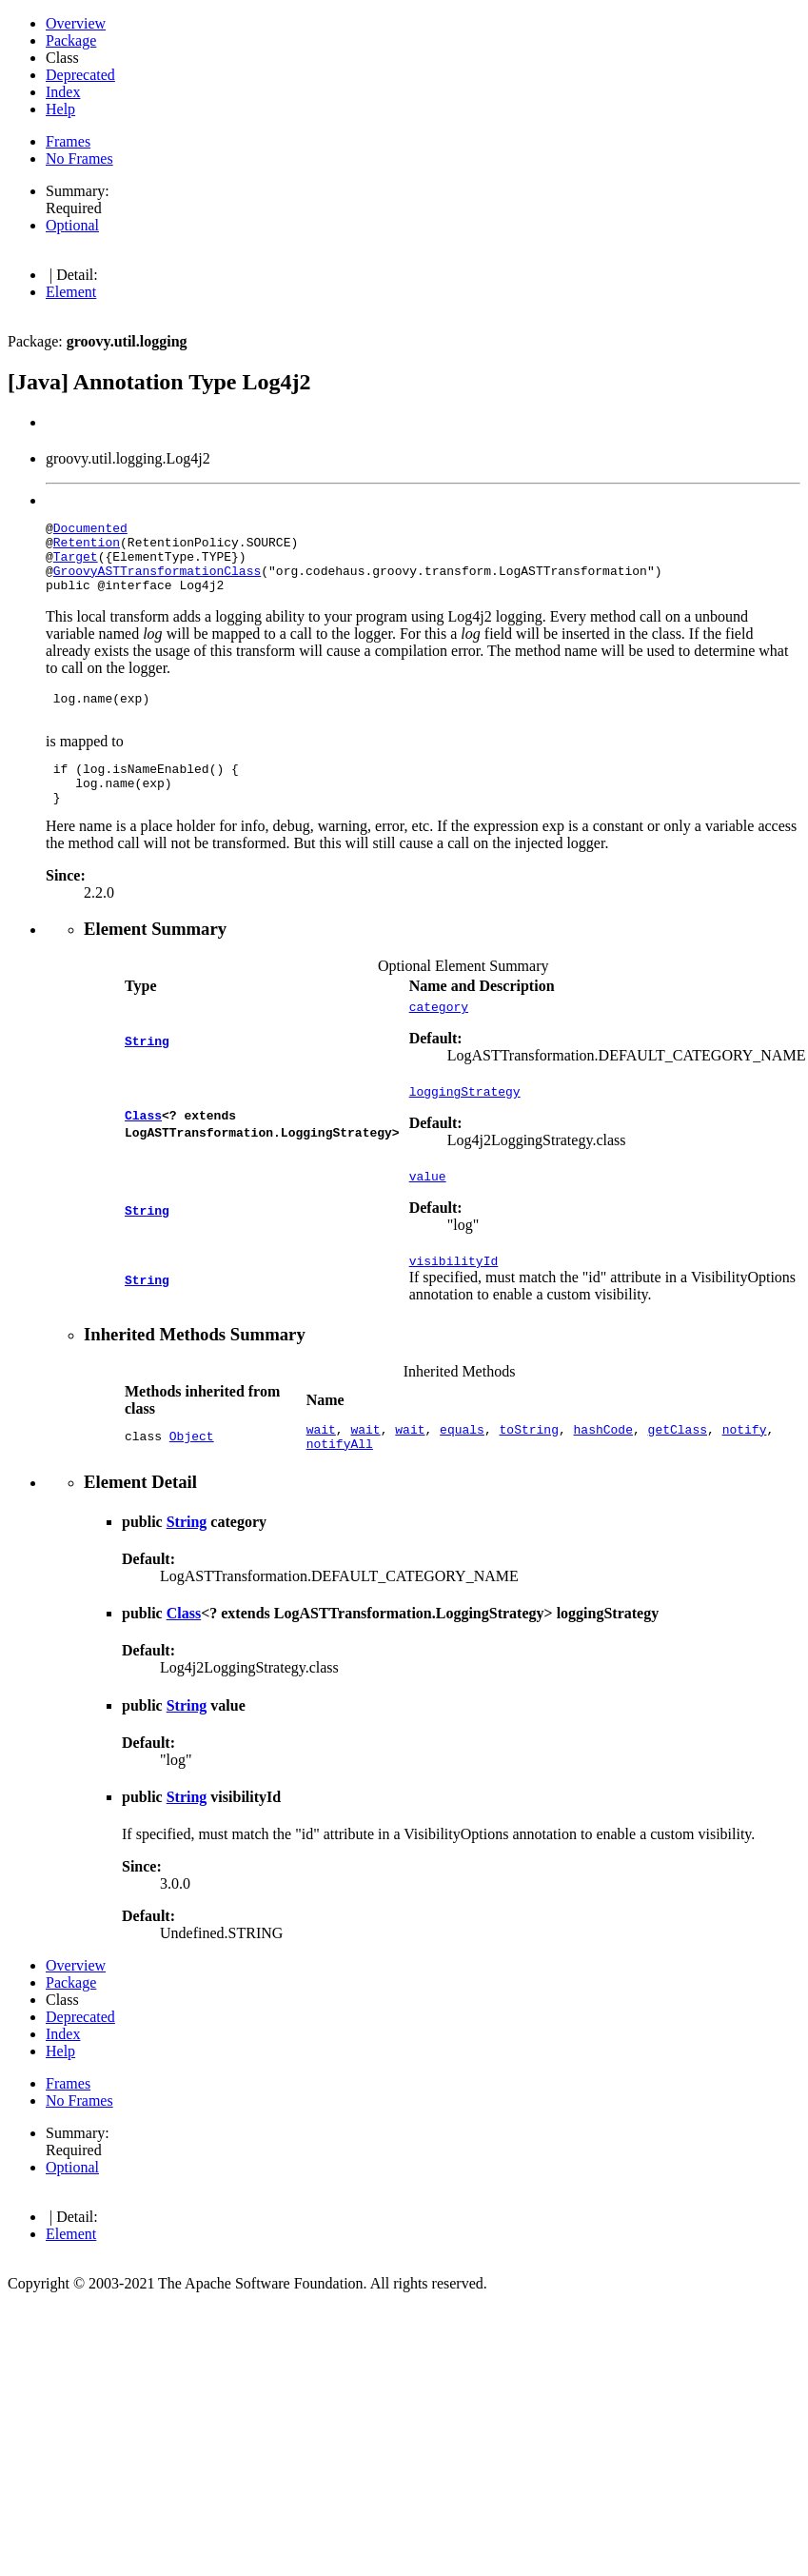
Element (71, 292)
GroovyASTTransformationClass (157, 581)
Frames (68, 141)
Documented (90, 530)
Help (60, 109)
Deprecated (80, 75)
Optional (72, 225)
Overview (76, 23)
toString (529, 1471)
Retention (86, 547)
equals (462, 1471)
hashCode (603, 1471)
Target (75, 564)
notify (744, 1471)
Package (71, 40)
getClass (677, 1471)
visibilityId (454, 1300)
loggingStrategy (465, 1125)
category (438, 1037)
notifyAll (339, 1488)
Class (143, 1149)
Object (191, 1480)
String (147, 1070)
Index (63, 92)
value (427, 1212)
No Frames (79, 158)
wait (321, 1471)
